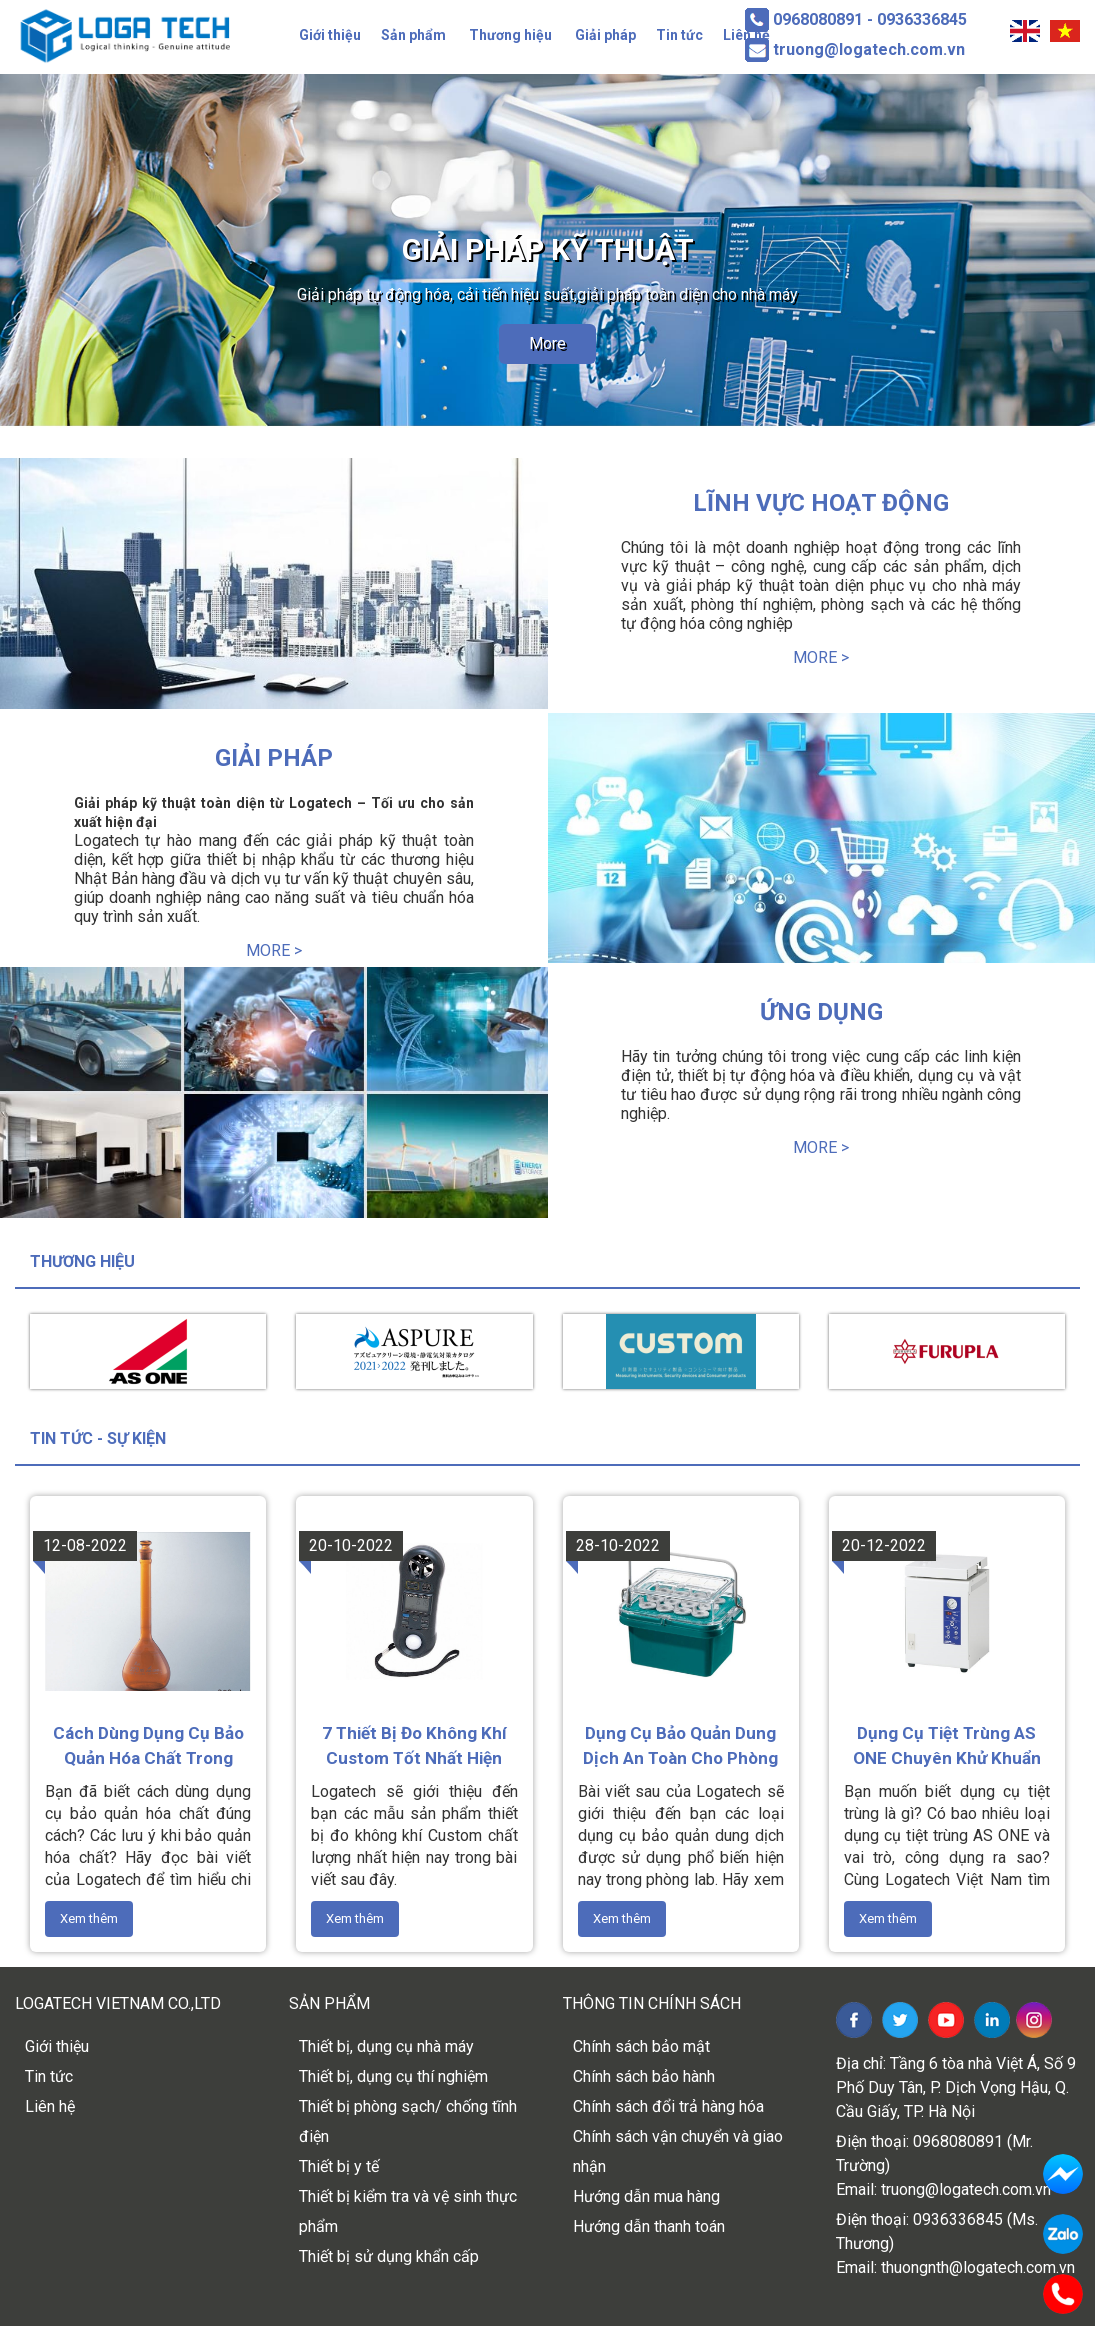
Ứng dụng (821, 1012)
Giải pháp (605, 35)
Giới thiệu (330, 35)
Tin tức (679, 35)
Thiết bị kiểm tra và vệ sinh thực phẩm (408, 2211)
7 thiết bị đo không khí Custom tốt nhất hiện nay (414, 1747)
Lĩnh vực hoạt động (821, 503)
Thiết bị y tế (339, 2166)
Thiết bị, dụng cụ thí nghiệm (393, 2076)
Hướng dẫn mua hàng (646, 2196)
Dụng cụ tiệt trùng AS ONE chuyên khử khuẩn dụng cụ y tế (947, 1747)
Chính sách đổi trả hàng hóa (668, 2106)
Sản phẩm (413, 35)
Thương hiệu (510, 35)
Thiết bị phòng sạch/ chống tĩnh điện (408, 2121)
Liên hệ (50, 2106)
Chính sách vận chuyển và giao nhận (678, 2151)
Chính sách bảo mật (641, 2046)
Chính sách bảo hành (644, 2076)
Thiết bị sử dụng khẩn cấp (389, 2256)
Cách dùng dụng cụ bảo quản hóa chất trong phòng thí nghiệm (148, 1747)
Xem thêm (89, 1918)
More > (821, 657)
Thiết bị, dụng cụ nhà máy (386, 2046)
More (547, 343)
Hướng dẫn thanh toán (649, 2226)
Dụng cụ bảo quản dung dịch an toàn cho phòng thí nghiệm (680, 1747)
